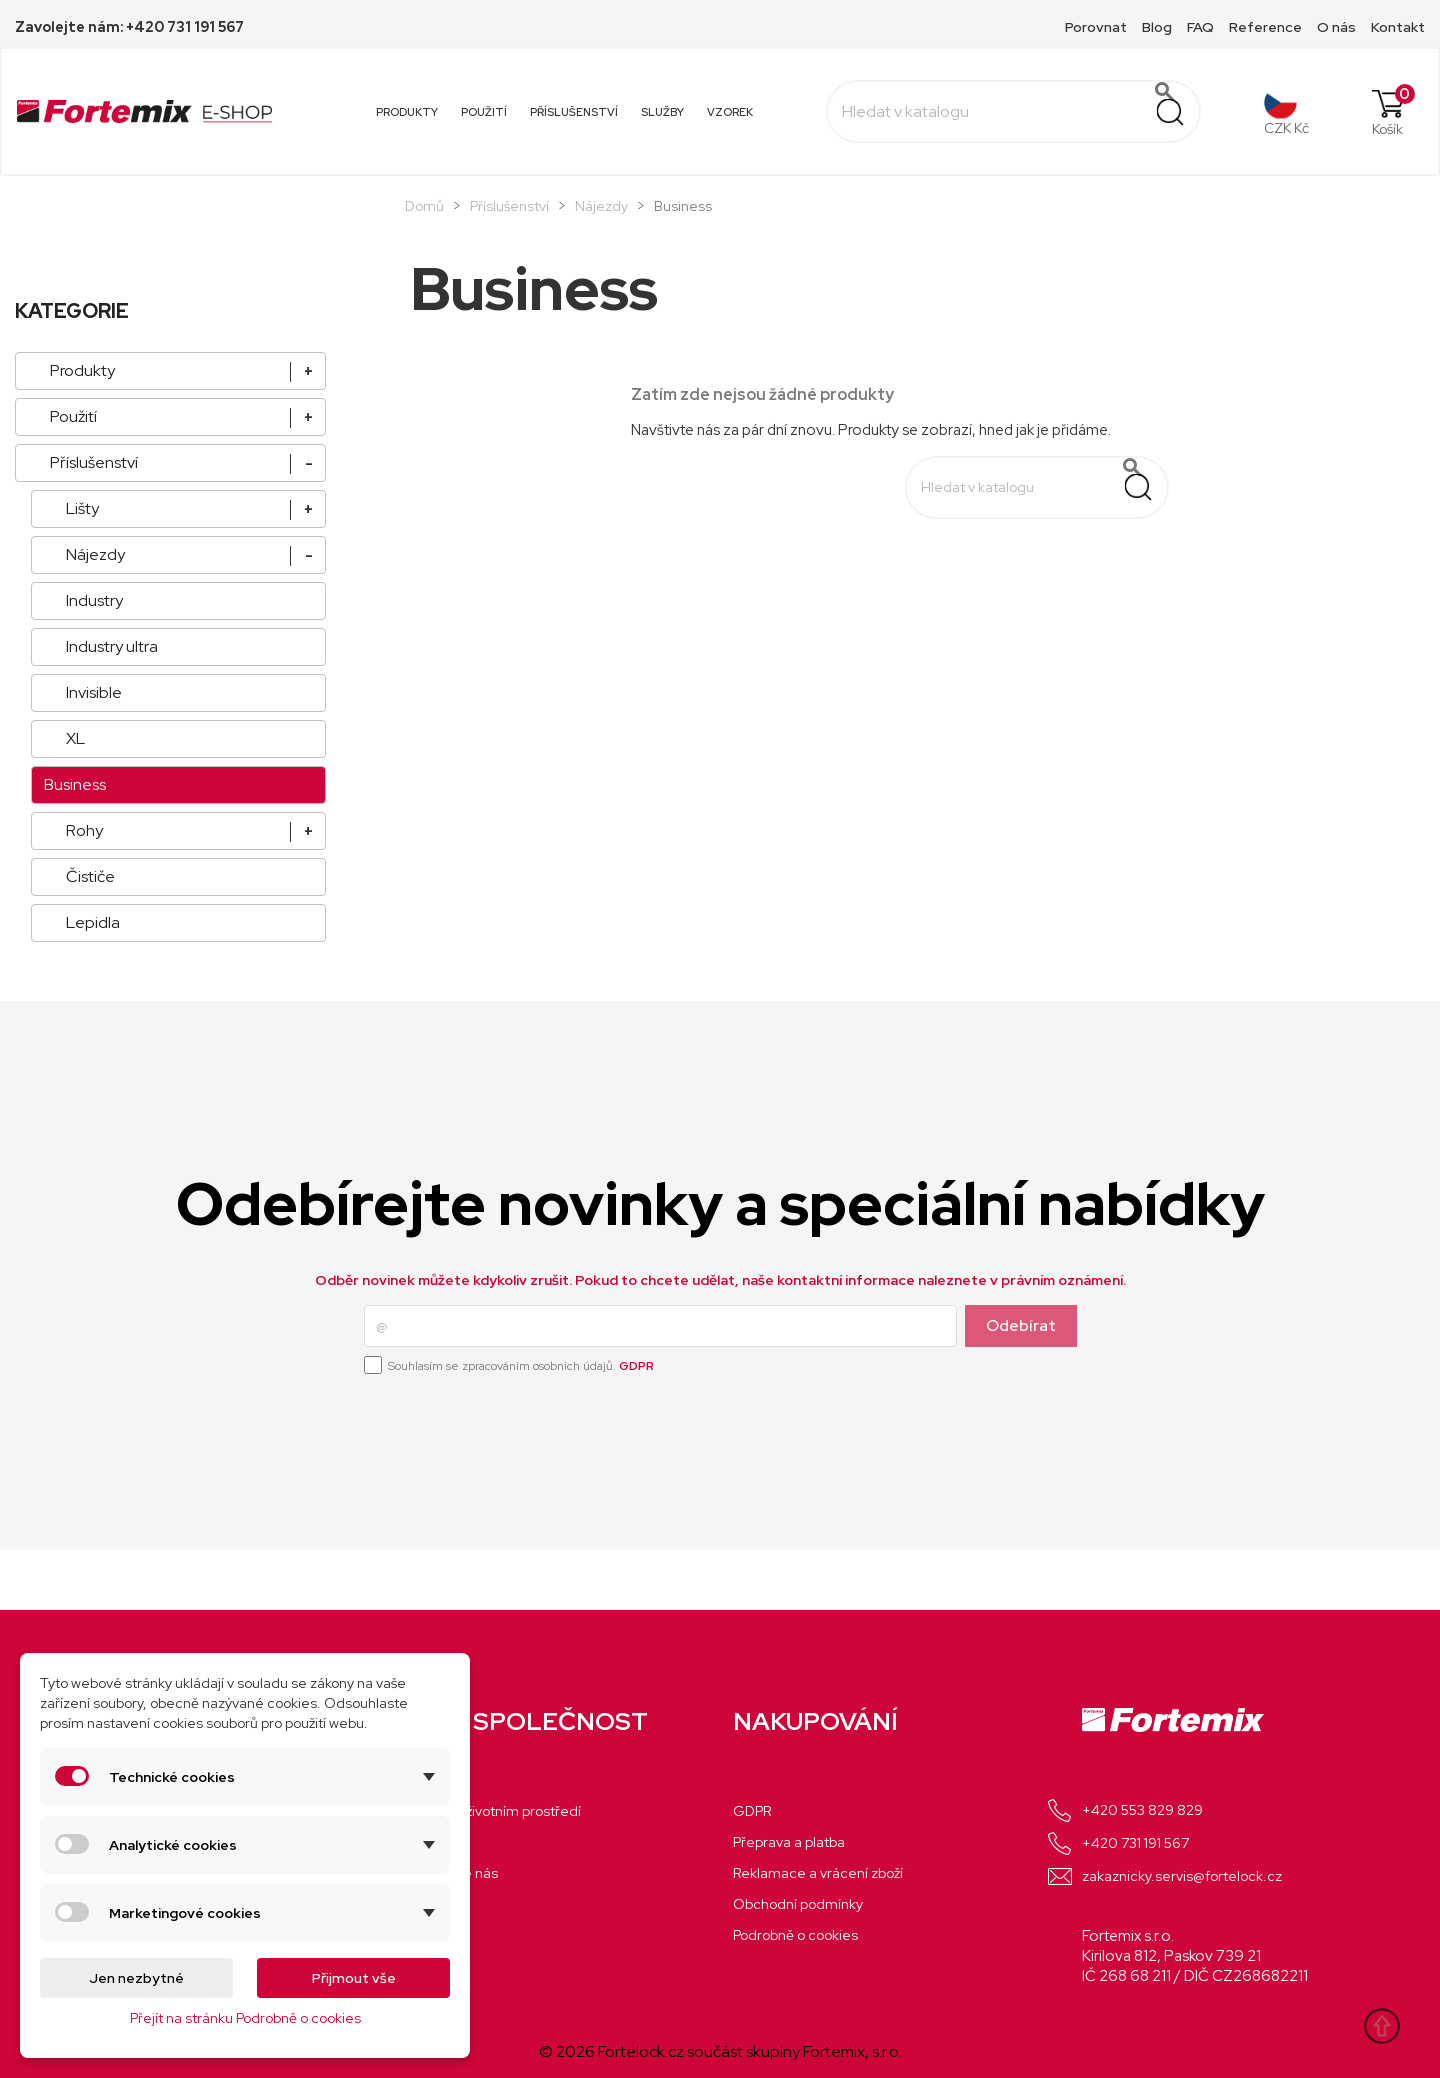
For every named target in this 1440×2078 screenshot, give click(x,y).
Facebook (1149, 1572)
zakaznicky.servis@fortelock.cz (1182, 1876)
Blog (1157, 27)
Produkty (407, 112)
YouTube (1193, 1572)
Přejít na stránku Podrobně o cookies (245, 2018)
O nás (1336, 27)
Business (75, 784)
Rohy (84, 830)
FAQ (1200, 27)
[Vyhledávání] (1013, 111)
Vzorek (730, 112)
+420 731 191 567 (1135, 1843)
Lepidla (93, 922)
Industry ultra (112, 646)
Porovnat (1096, 27)
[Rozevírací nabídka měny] (1286, 111)
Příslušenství (574, 112)
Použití (484, 112)
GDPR (636, 1366)
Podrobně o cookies (795, 1935)
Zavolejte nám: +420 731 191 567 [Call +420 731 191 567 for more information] (129, 27)
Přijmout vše (354, 1978)
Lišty (82, 508)
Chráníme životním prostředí (490, 1811)
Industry (94, 600)
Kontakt (1398, 27)
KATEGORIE (72, 311)
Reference (1265, 27)
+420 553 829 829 (1142, 1810)
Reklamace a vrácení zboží (818, 1873)
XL (75, 738)
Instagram (1237, 1572)
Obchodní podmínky (798, 1904)
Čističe (90, 876)
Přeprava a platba (789, 1842)
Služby (662, 112)
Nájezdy (95, 554)
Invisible (94, 692)
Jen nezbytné (136, 1978)
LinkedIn (1281, 1572)
